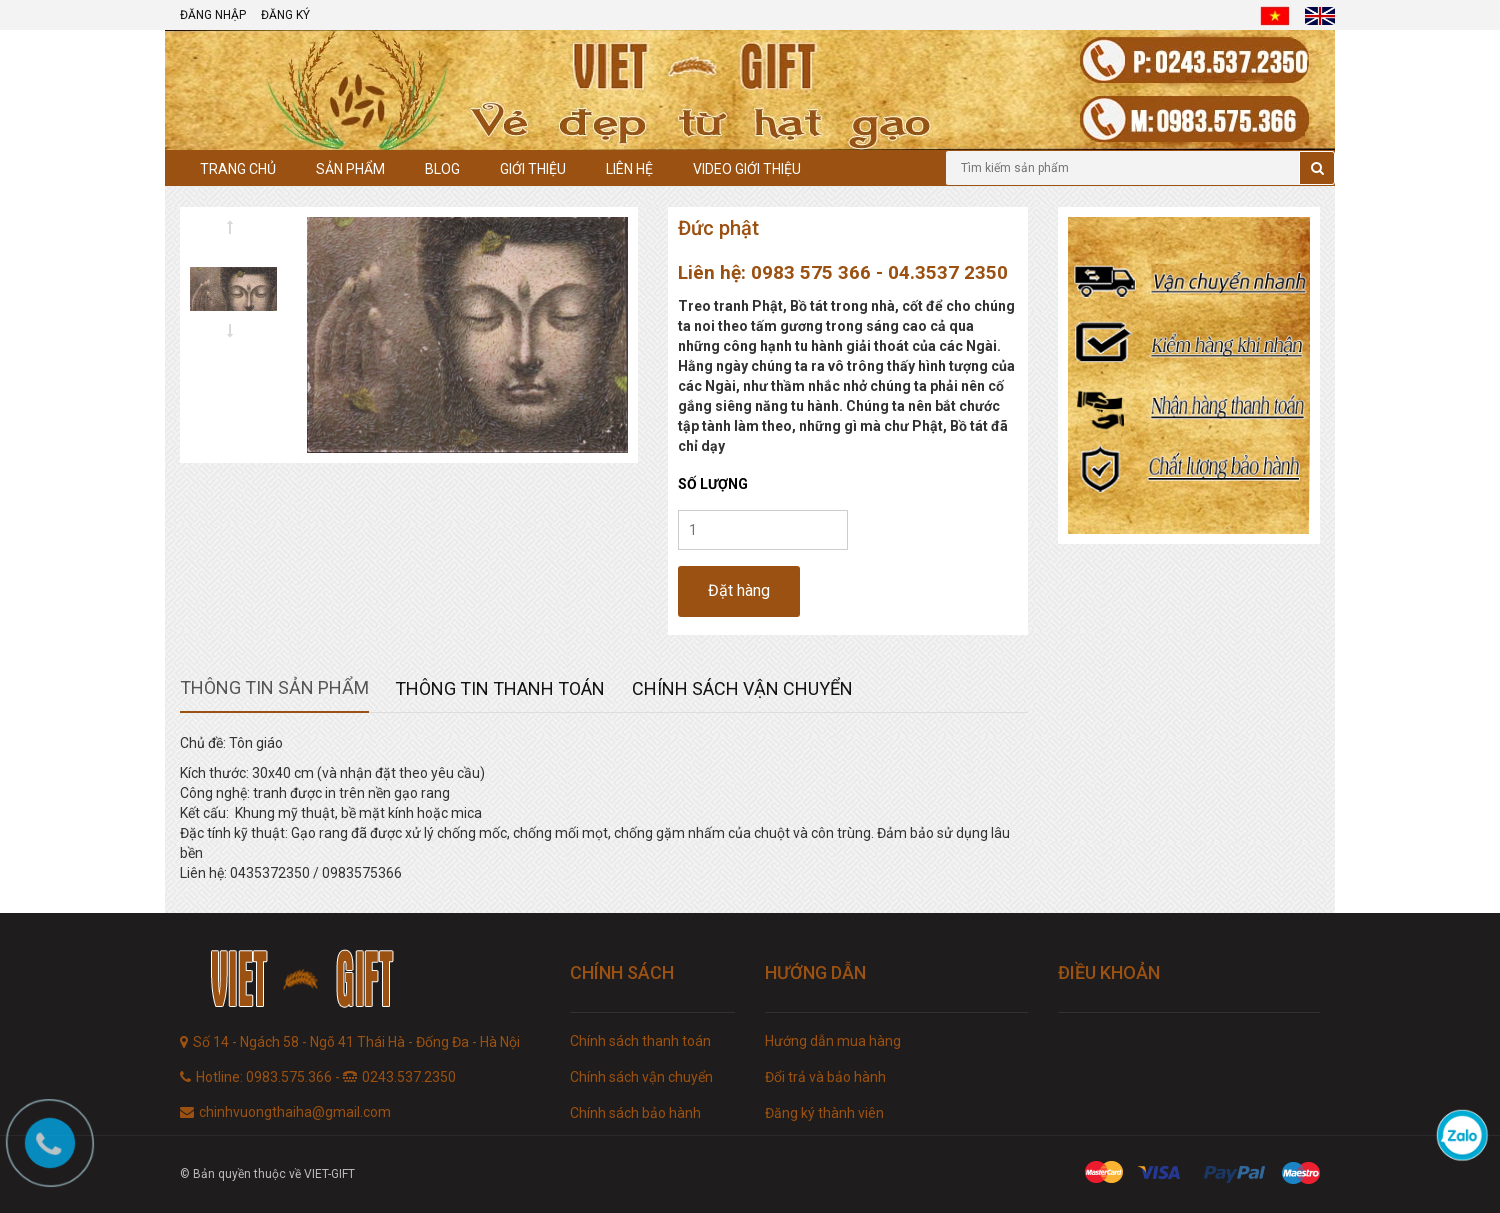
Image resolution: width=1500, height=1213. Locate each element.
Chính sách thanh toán (640, 1041)
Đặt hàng (739, 590)
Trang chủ (238, 169)
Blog (442, 169)
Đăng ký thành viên (824, 1113)
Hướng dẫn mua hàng (833, 1041)
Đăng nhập (213, 15)
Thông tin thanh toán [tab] (500, 688)
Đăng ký (285, 15)
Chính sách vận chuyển (641, 1077)
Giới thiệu (533, 169)
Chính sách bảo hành (635, 1113)
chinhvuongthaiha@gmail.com (295, 1112)
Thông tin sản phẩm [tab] (274, 687)
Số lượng (713, 484)
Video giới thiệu (747, 169)
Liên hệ (629, 169)
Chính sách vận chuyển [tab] (742, 688)
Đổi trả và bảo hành (825, 1077)
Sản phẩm (350, 169)
